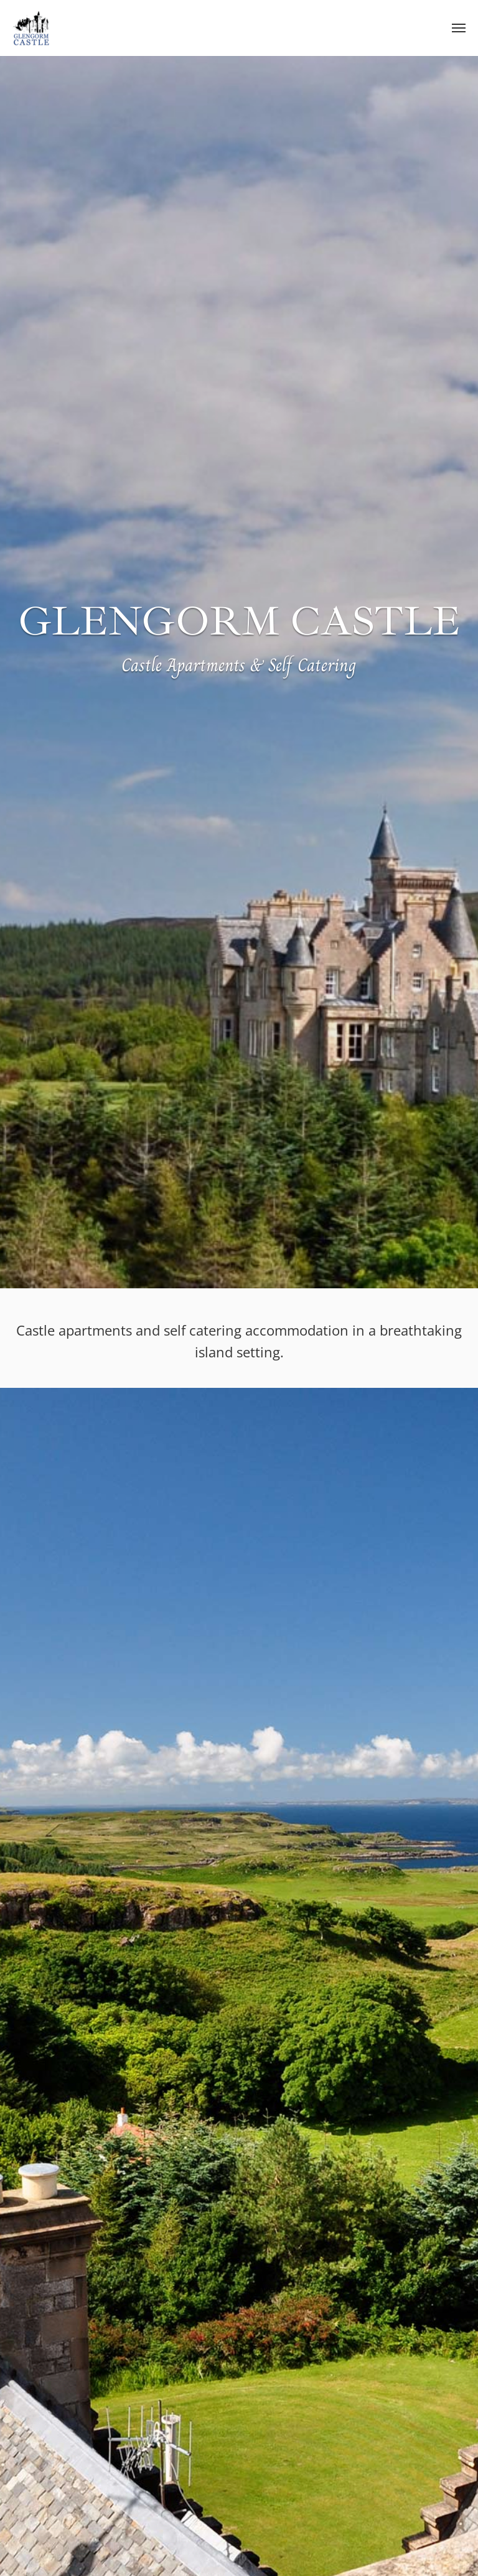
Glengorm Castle (31, 28)
